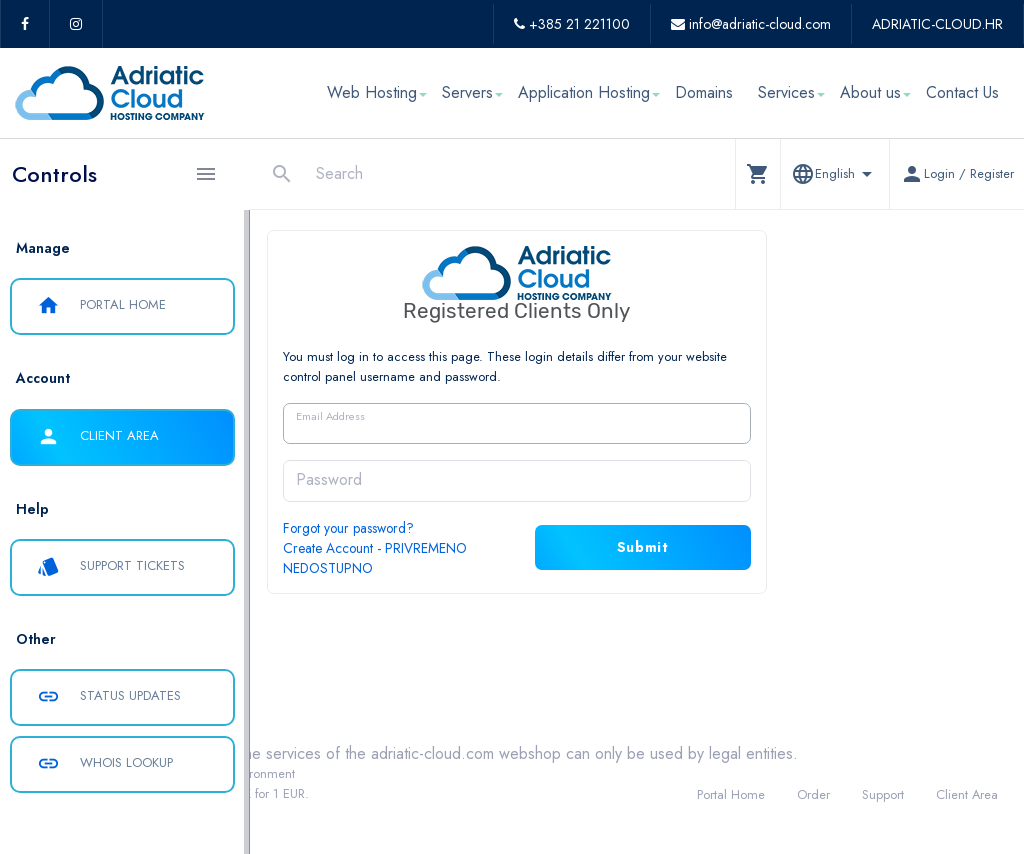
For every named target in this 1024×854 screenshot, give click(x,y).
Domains (704, 92)
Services (786, 92)
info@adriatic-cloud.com (751, 24)
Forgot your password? (468, 528)
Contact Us (962, 92)
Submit (763, 547)
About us (870, 92)
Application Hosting (584, 92)
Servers (467, 92)
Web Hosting (372, 92)
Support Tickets (111, 567)
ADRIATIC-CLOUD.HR (937, 24)
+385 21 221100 (572, 24)
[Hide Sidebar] (206, 174)
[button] (757, 173)
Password (449, 479)
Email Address (450, 416)
